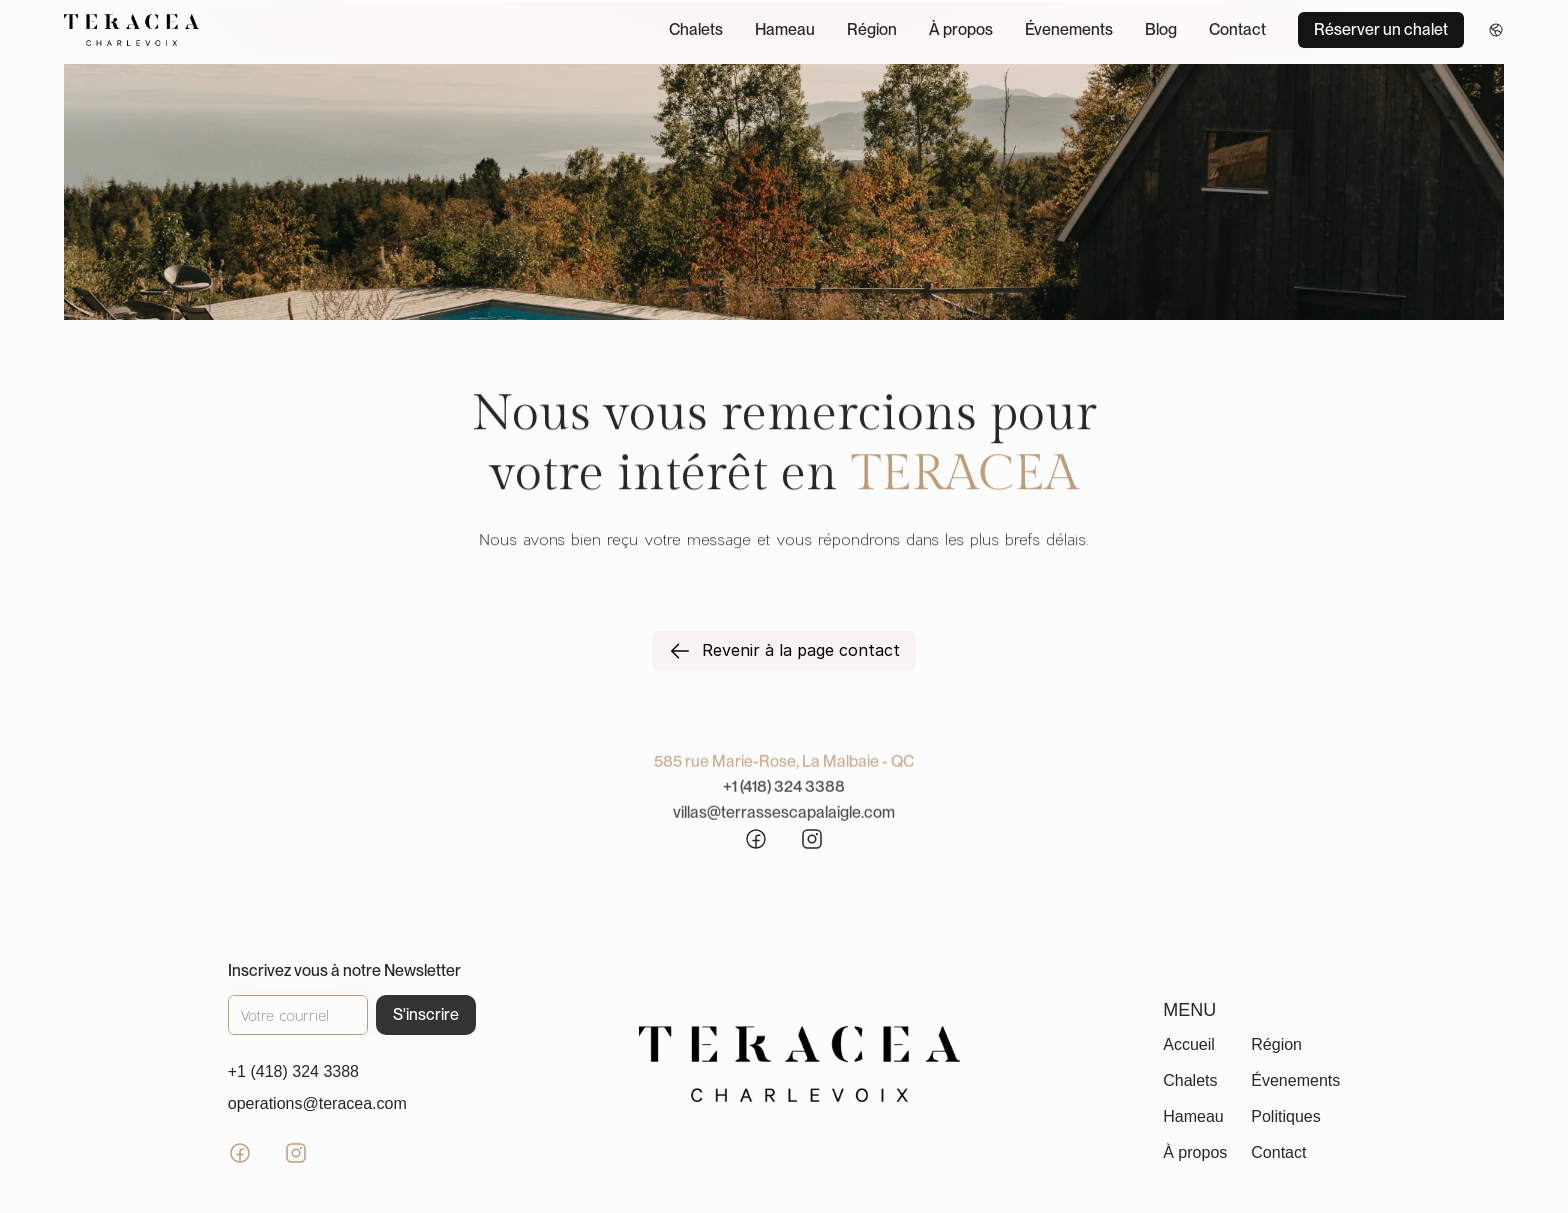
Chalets (696, 29)
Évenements (1069, 29)
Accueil (1189, 1044)
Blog (1161, 29)
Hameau (785, 29)
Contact (1237, 29)
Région (872, 29)
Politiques (1285, 1116)
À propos (961, 29)
